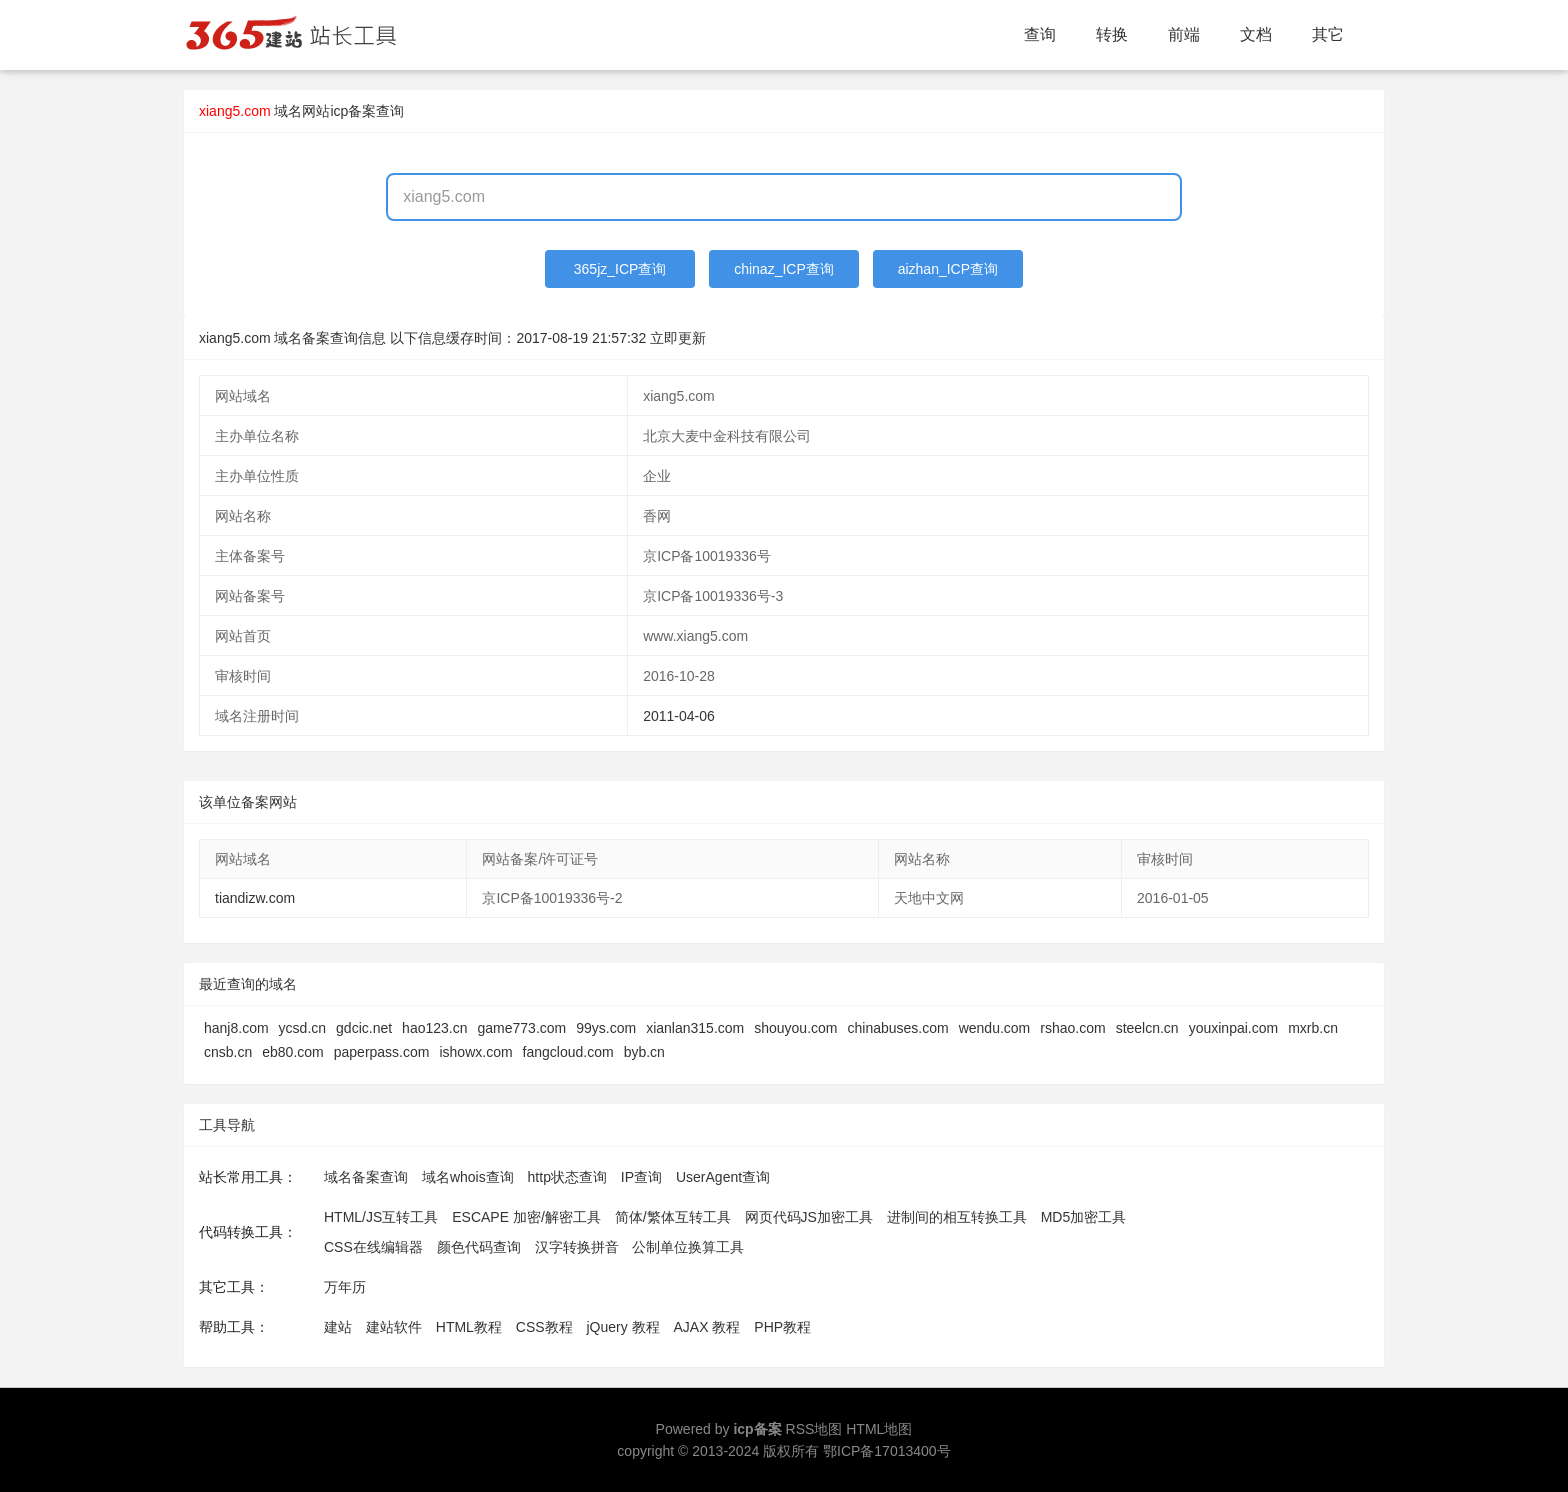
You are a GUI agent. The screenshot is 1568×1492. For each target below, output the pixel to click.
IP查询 (641, 1177)
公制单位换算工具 (688, 1247)
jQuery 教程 (622, 1327)
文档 (1256, 34)
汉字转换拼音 (577, 1247)
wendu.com (995, 1028)
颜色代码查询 (479, 1247)
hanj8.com (236, 1028)
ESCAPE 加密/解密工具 (526, 1217)
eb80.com (292, 1052)
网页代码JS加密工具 (809, 1217)
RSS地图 (814, 1429)
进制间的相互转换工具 (957, 1217)
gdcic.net (364, 1028)
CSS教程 (544, 1327)
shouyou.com (795, 1028)
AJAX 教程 (707, 1327)
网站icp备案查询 (353, 111)
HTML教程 (469, 1327)
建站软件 (394, 1327)
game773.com (522, 1028)
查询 (1040, 34)
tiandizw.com (255, 898)
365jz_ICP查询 (620, 269)
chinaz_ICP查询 (784, 269)
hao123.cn (434, 1028)
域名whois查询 (468, 1177)
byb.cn (644, 1052)
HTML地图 (879, 1429)
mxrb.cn (1313, 1028)
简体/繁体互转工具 (673, 1217)
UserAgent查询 (723, 1177)
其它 (1328, 34)
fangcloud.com (568, 1052)
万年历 (345, 1287)
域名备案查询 (366, 1177)
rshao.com (1072, 1028)
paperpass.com (382, 1052)
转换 (1112, 34)
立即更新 (678, 338)
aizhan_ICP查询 (948, 269)
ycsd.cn (302, 1028)
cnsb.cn (228, 1052)
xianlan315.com (695, 1028)
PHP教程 (782, 1327)
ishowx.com (475, 1052)
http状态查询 (567, 1177)
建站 (338, 1327)
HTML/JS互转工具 (381, 1217)
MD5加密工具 (1084, 1217)
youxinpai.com (1234, 1028)
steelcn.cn (1147, 1028)
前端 (1184, 34)
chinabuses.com (898, 1028)
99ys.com (606, 1028)
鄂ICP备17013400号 (887, 1451)
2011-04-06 (679, 716)
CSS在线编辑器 (373, 1247)
